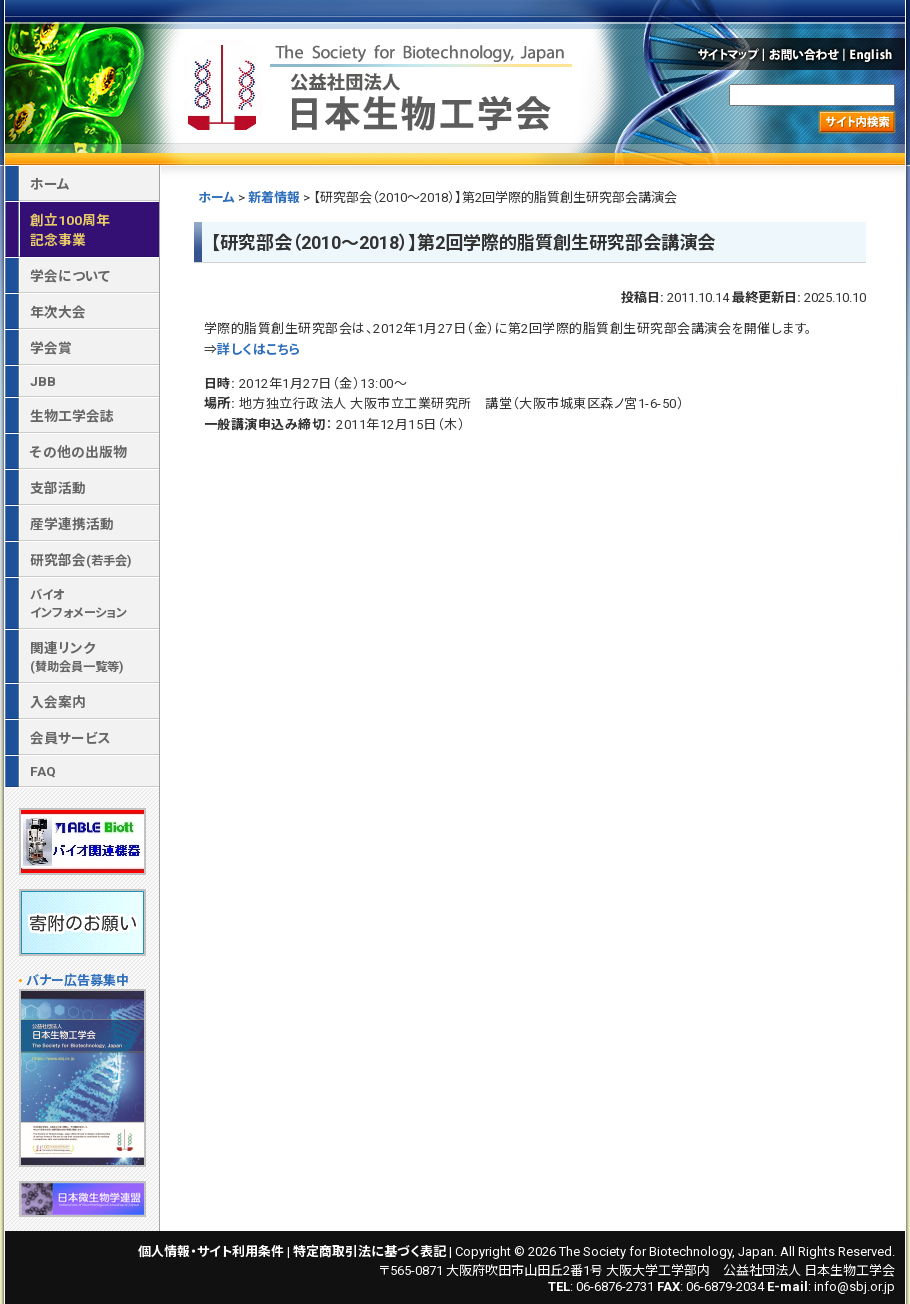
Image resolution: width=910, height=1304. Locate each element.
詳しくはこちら (258, 349)
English (876, 54)
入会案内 (58, 702)
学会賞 (51, 348)
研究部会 (80, 560)
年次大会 (58, 312)
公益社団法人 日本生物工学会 (382, 83)
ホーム (216, 197)
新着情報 (274, 197)
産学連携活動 (72, 524)
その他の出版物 (78, 452)
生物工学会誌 (72, 416)
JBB (43, 381)
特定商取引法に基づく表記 (369, 1251)
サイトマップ (726, 54)
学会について (70, 276)
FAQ (43, 771)
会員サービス (70, 738)
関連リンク (76, 657)
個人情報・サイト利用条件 (211, 1251)
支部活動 (58, 488)
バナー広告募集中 (77, 980)
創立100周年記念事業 (70, 230)
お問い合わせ (804, 54)
